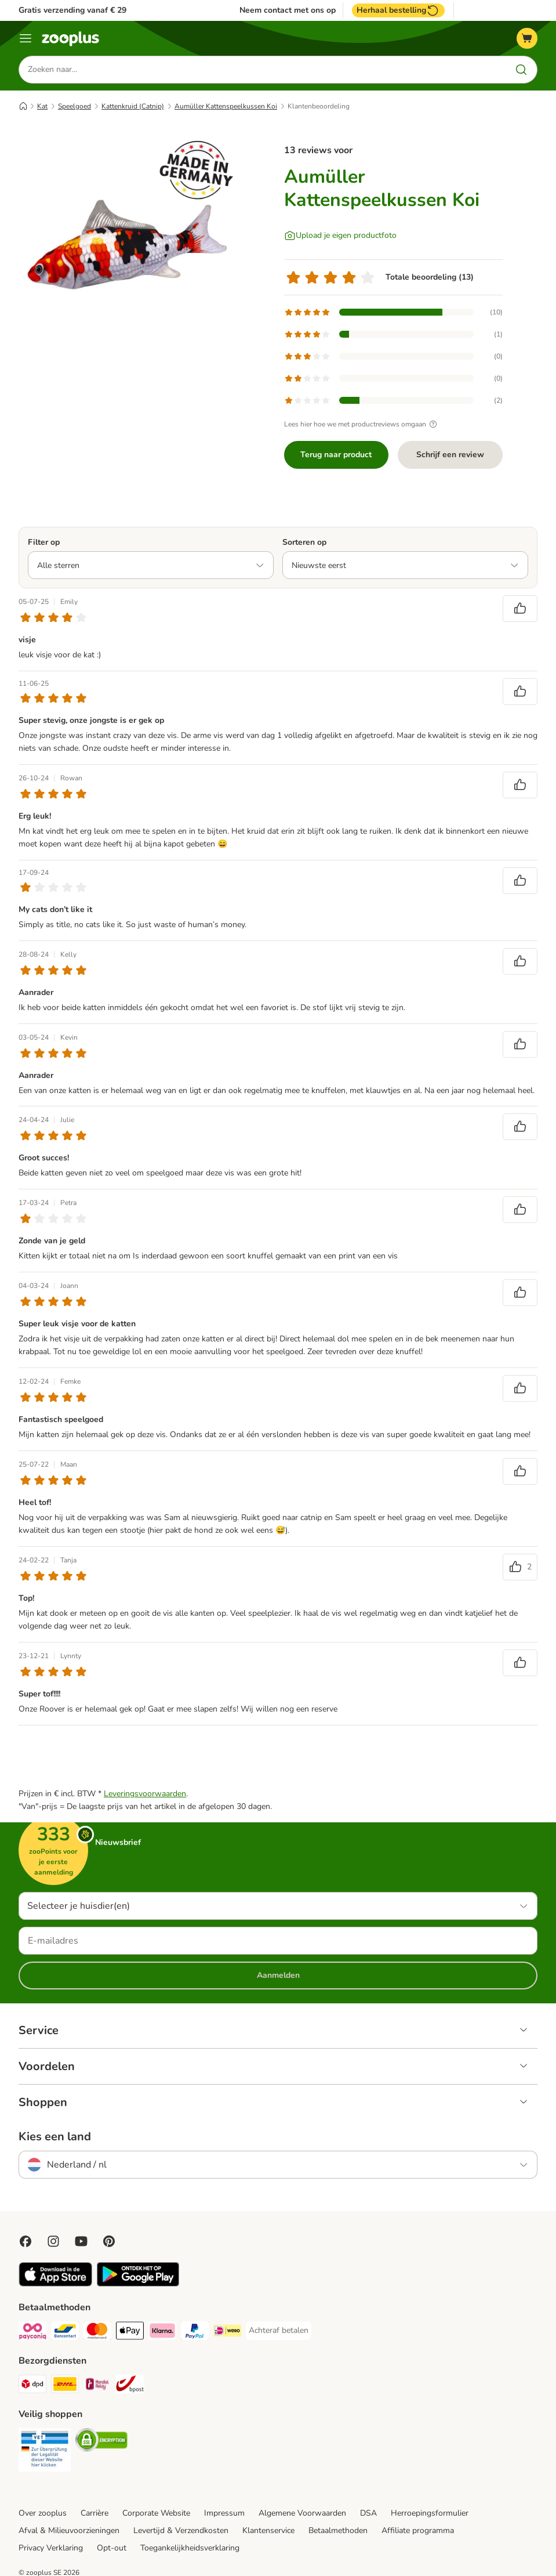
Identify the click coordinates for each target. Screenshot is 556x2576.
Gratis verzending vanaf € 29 (72, 10)
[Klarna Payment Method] (162, 2332)
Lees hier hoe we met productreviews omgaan (362, 424)
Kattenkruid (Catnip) (132, 106)
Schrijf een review (450, 454)
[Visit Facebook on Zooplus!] (25, 2241)
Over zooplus (43, 2513)
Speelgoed (74, 106)
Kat (42, 106)
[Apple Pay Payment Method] (130, 2332)
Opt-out (111, 2547)
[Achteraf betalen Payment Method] (278, 2330)
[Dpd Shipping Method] (32, 2386)
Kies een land (55, 2137)
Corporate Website (156, 2513)
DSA (368, 2513)
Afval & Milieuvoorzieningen (69, 2530)
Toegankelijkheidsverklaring (189, 2547)
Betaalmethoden (338, 2530)
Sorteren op (304, 542)
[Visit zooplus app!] (55, 2283)
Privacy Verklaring (51, 2547)
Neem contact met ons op (287, 10)
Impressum (224, 2513)
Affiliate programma (417, 2530)
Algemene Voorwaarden (302, 2513)
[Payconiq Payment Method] (32, 2332)
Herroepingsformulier (429, 2513)
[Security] (45, 2452)
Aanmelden (278, 1975)
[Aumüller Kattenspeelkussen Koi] (129, 241)
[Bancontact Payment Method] (65, 2332)
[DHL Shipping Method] (65, 2386)
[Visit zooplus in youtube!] (81, 2241)
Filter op (44, 542)
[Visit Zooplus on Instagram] (53, 2241)
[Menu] (25, 38)
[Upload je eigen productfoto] (340, 235)
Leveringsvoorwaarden (145, 1793)
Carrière (94, 2513)
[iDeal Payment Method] (227, 2332)
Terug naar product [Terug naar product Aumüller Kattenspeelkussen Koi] (336, 454)
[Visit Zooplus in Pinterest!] (109, 2241)
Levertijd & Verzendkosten (180, 2530)
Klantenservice (268, 2530)
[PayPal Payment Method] (195, 2332)
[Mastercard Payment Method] (97, 2332)
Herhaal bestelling (398, 10)
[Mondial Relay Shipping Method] (97, 2386)
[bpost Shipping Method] (130, 2386)
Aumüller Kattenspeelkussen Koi (226, 106)
